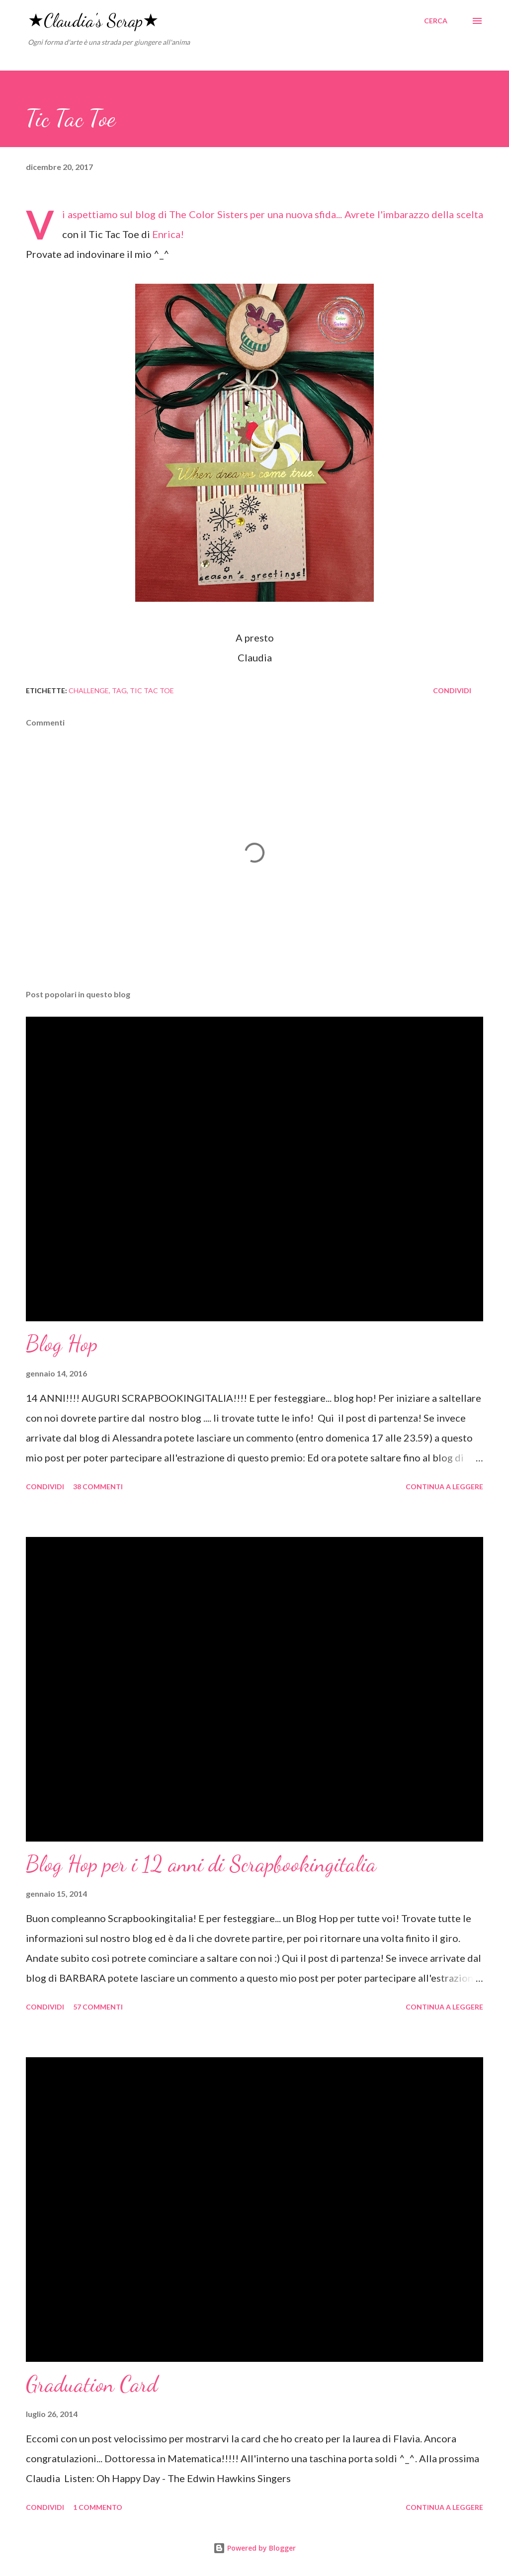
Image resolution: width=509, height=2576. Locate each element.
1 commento (97, 2507)
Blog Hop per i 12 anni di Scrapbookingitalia (201, 1864)
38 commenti (98, 1486)
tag (119, 690)
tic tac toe (152, 690)
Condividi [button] (452, 690)
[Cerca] (435, 21)
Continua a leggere (444, 1486)
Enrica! (168, 234)
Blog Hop (61, 1344)
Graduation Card (92, 2384)
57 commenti (98, 2007)
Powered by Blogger (254, 2548)
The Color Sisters (208, 214)
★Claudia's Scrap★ (93, 20)
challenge (89, 690)
